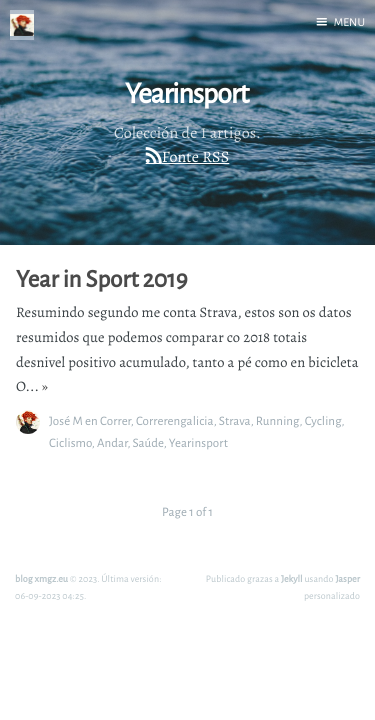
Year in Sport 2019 (101, 279)
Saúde (147, 442)
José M (66, 420)
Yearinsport (198, 442)
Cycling (323, 420)
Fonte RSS (195, 157)
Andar (112, 442)
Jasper (347, 578)
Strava (235, 420)
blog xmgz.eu (41, 578)
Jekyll (292, 578)
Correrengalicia (175, 420)
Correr (115, 420)
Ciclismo (70, 442)
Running (278, 420)
